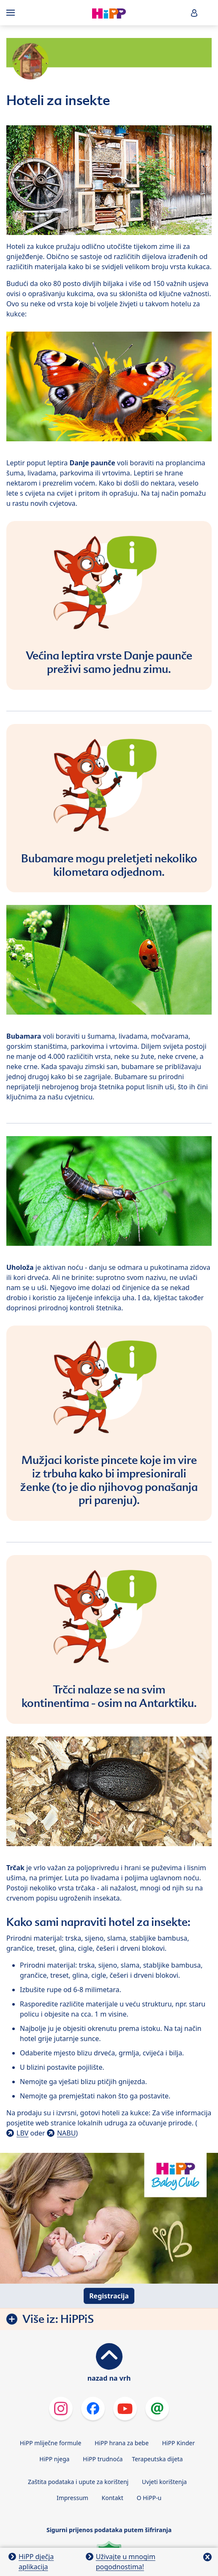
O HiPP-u (148, 2498)
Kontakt (112, 2498)
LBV (22, 2133)
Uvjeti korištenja (164, 2482)
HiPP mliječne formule (51, 2443)
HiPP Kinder (178, 2443)
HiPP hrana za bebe (122, 2443)
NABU (66, 2133)
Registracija (109, 2296)
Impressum (72, 2498)
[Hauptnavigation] (12, 12)
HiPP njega (54, 2459)
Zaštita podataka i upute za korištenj (78, 2482)
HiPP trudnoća (103, 2459)
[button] (194, 12)
